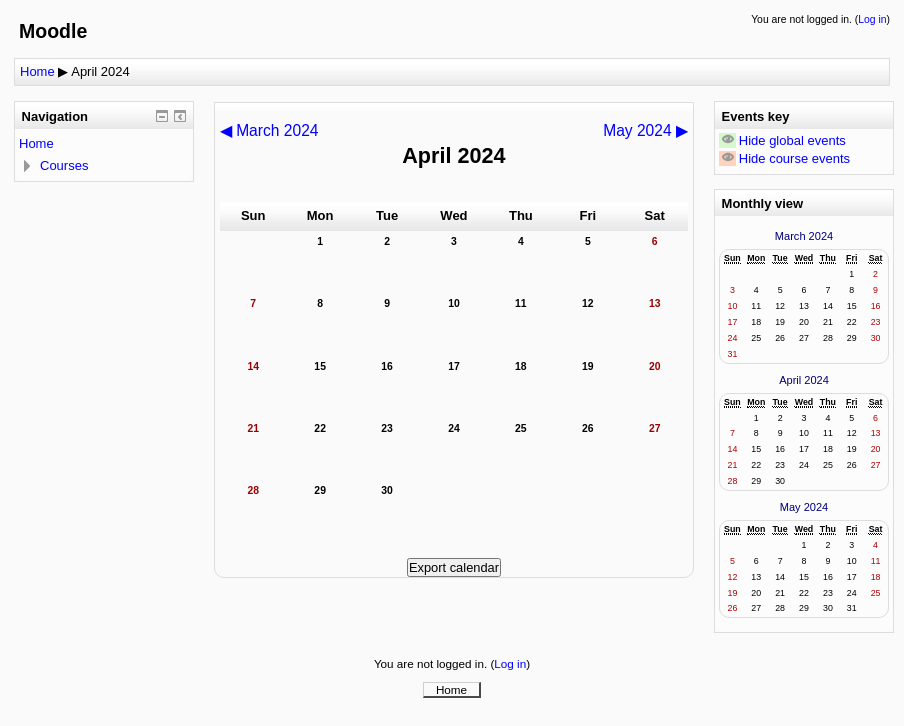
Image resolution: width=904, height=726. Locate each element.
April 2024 (100, 71)
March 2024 (804, 236)
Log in (872, 19)
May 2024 (804, 507)
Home (37, 71)
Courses (64, 165)
